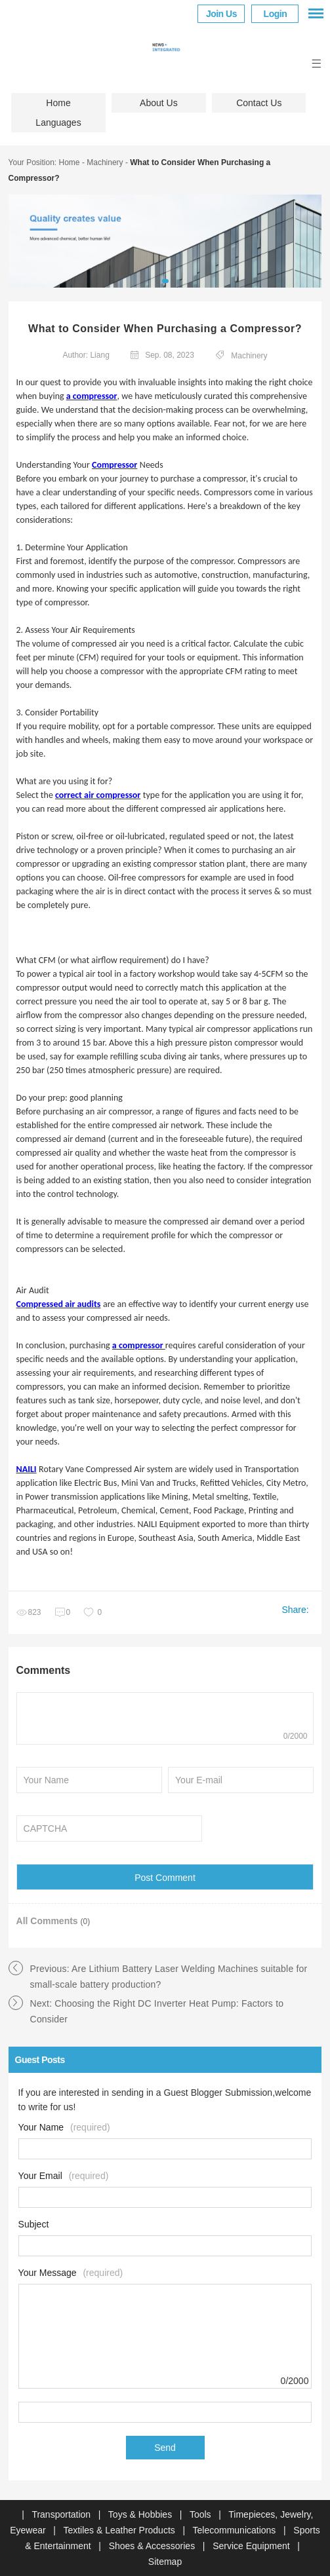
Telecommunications (236, 2530)
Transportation (62, 2514)
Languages (58, 122)
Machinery (105, 162)
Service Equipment (252, 2546)
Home (58, 103)
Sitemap (165, 2561)
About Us (159, 103)
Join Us (221, 14)
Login (275, 14)
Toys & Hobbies (141, 2514)
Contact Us (258, 103)
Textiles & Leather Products (120, 2530)
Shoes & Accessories (153, 2546)
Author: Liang (85, 355)
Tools (202, 2514)
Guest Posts (40, 2060)
